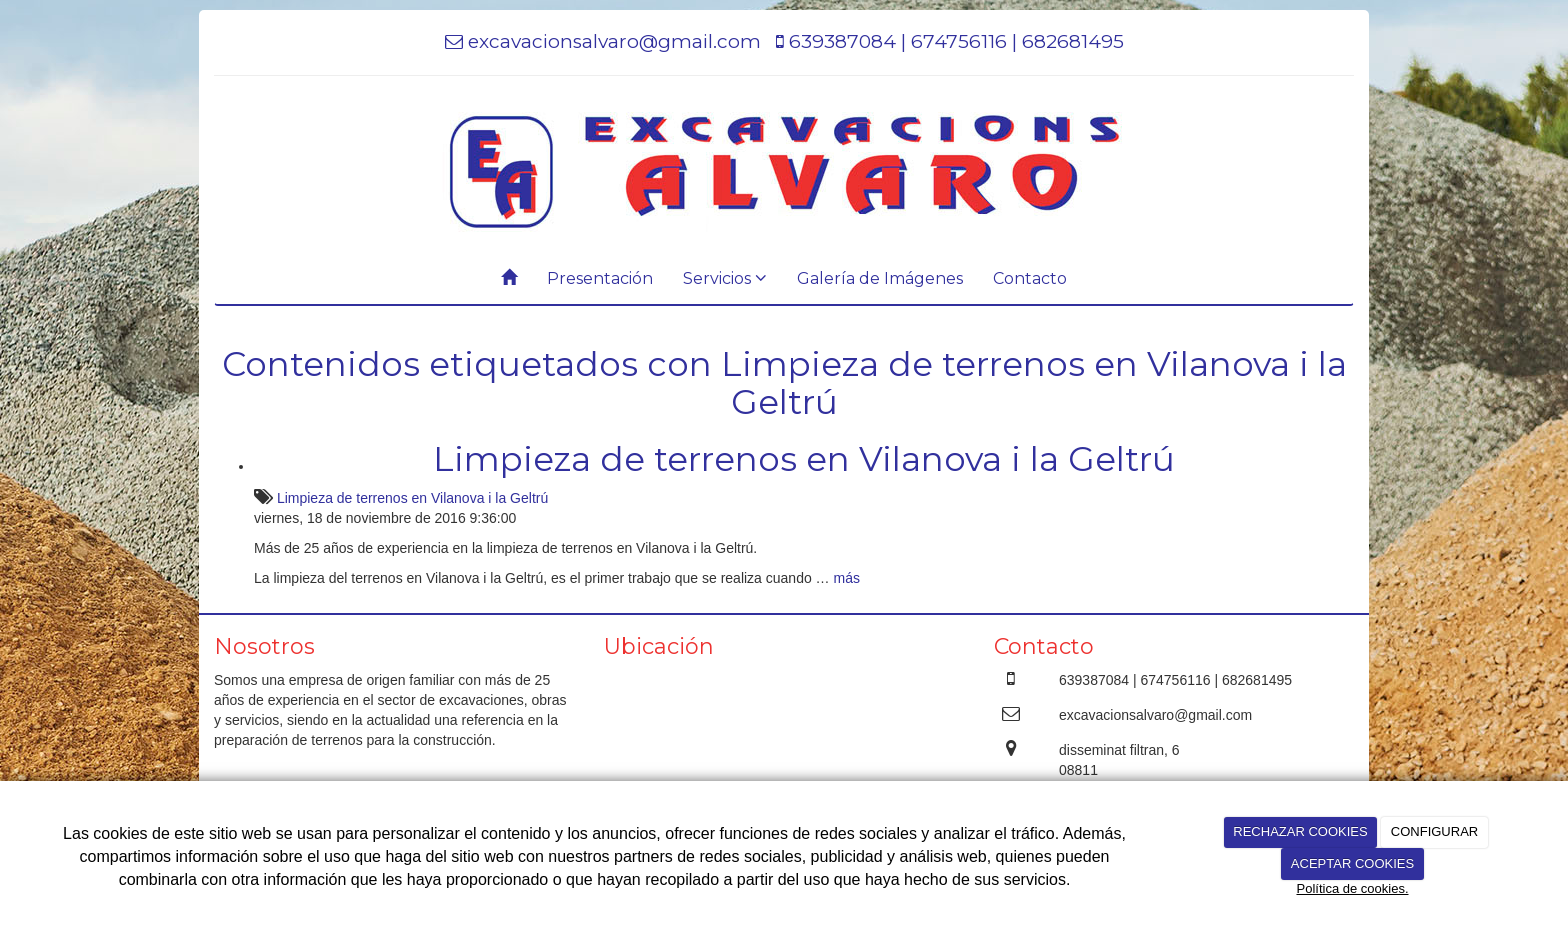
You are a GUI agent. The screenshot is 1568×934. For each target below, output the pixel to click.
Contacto (1030, 278)
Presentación (600, 278)
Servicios (725, 278)
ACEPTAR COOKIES (1352, 863)
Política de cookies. (1352, 888)
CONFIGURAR (1434, 831)
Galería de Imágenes (880, 278)
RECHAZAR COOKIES (1300, 831)
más (847, 578)
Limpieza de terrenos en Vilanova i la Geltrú (804, 459)
